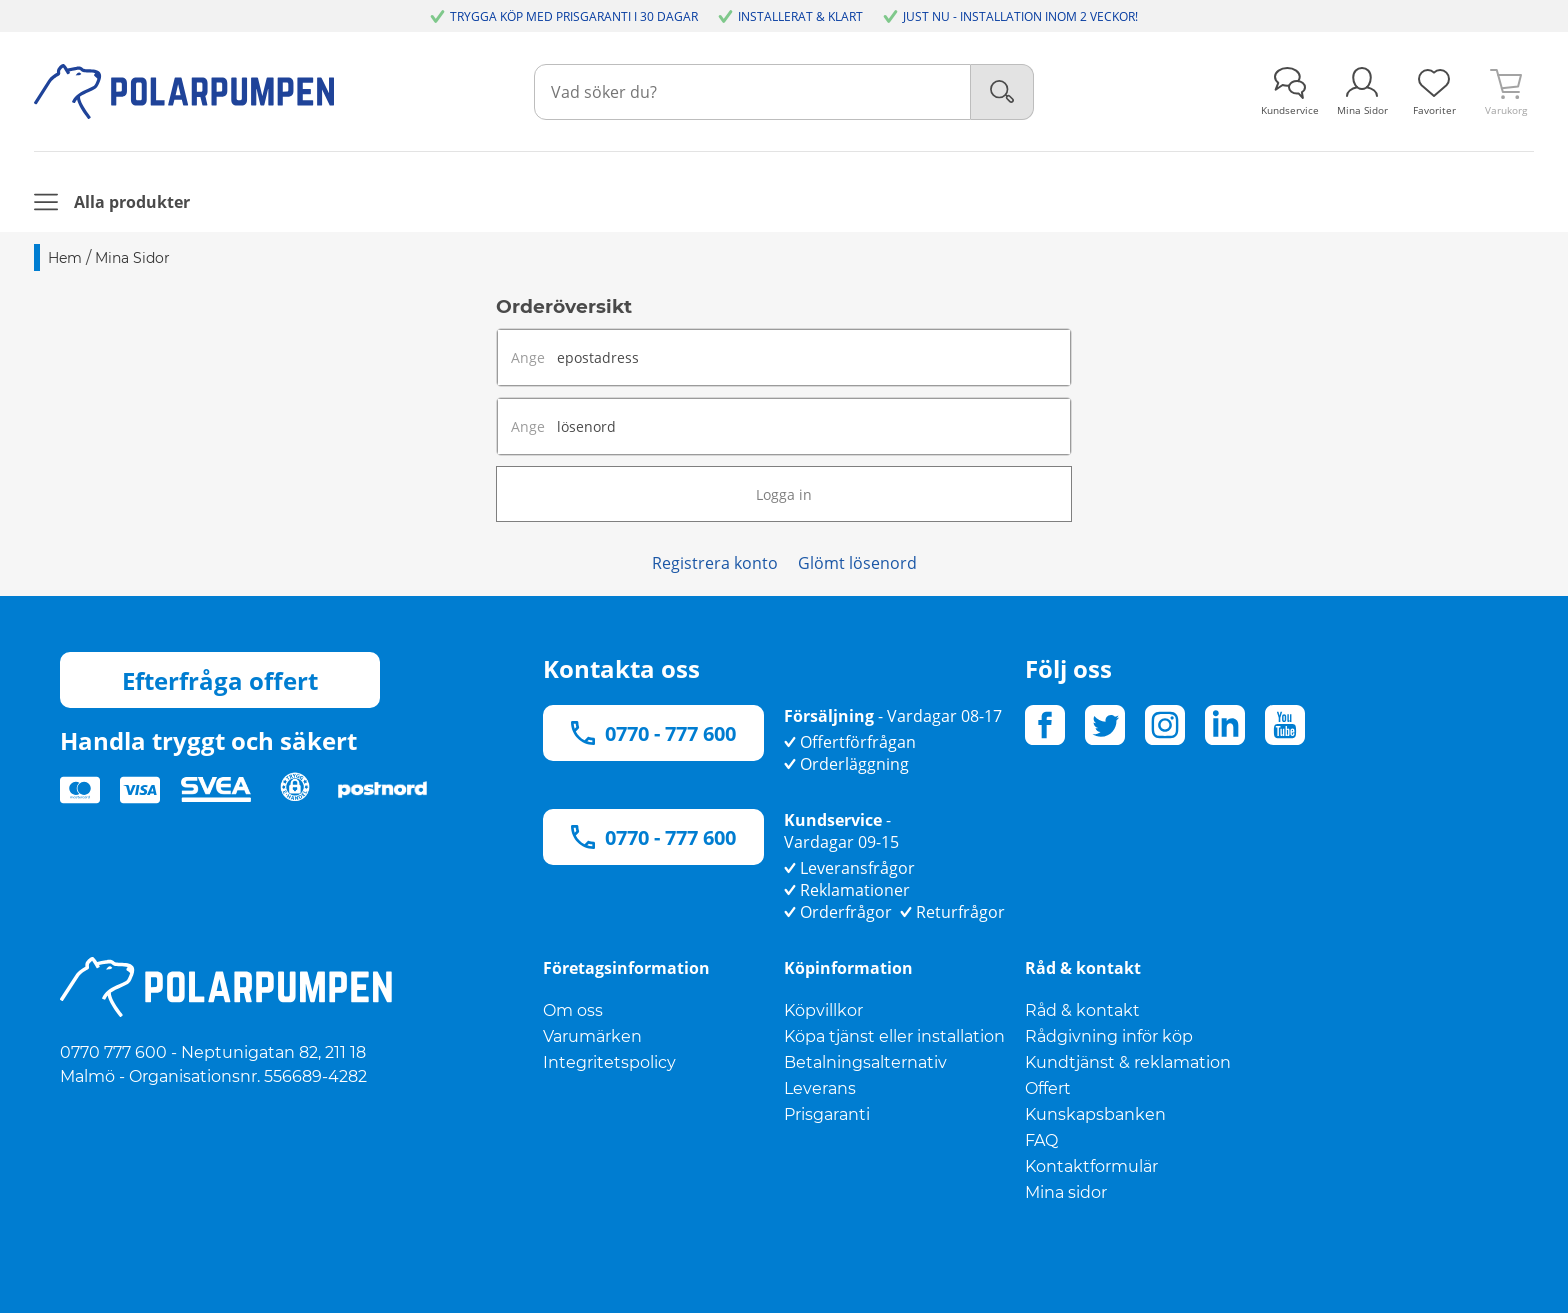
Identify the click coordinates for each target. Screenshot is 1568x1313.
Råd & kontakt (1082, 1010)
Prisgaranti (827, 1114)
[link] (1434, 92)
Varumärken (592, 1036)
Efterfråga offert (220, 680)
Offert (1048, 1088)
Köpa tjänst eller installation (894, 1036)
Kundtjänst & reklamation (1128, 1062)
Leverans (820, 1088)
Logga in (784, 494)
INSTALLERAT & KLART (800, 16)
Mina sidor (1066, 1192)
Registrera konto (715, 563)
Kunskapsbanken (1095, 1114)
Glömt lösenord (857, 563)
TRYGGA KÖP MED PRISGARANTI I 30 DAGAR (574, 16)
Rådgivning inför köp (1109, 1036)
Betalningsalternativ (865, 1062)
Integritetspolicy (609, 1062)
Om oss (573, 1010)
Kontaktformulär (1091, 1166)
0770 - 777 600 (653, 733)
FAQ (1041, 1140)
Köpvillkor (823, 1010)
